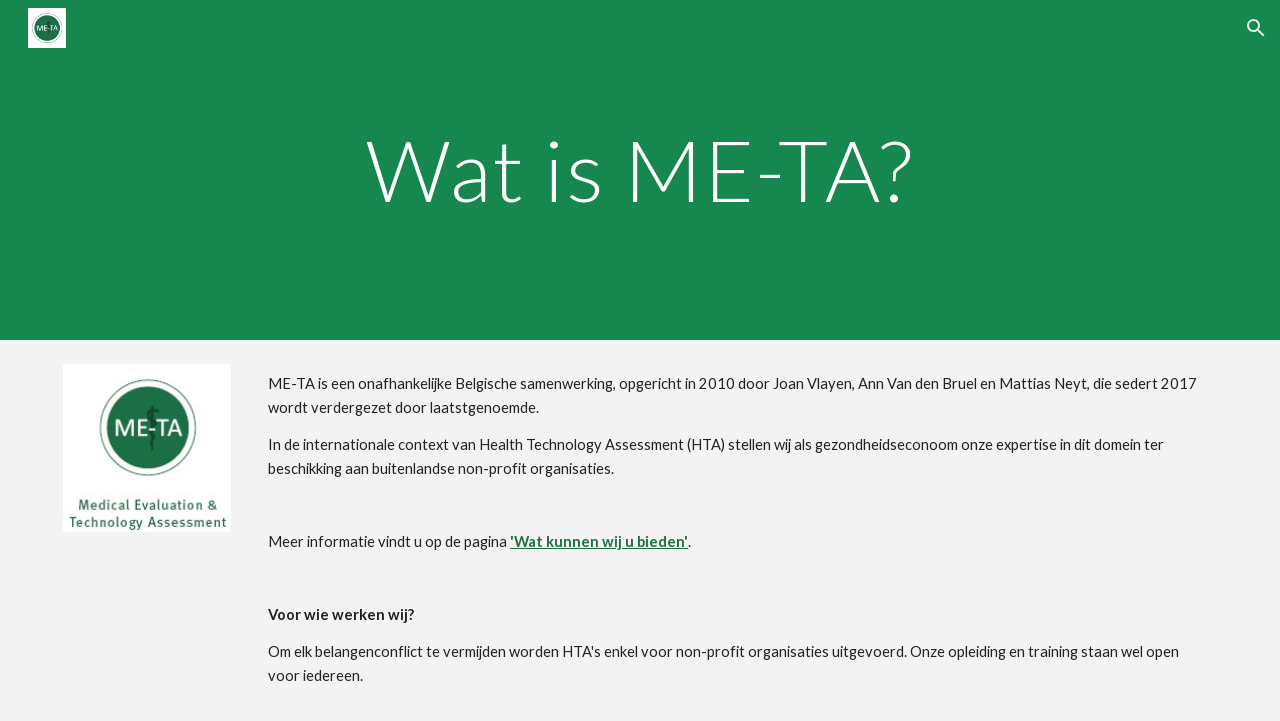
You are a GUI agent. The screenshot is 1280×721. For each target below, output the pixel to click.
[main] (639, 169)
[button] (1256, 28)
